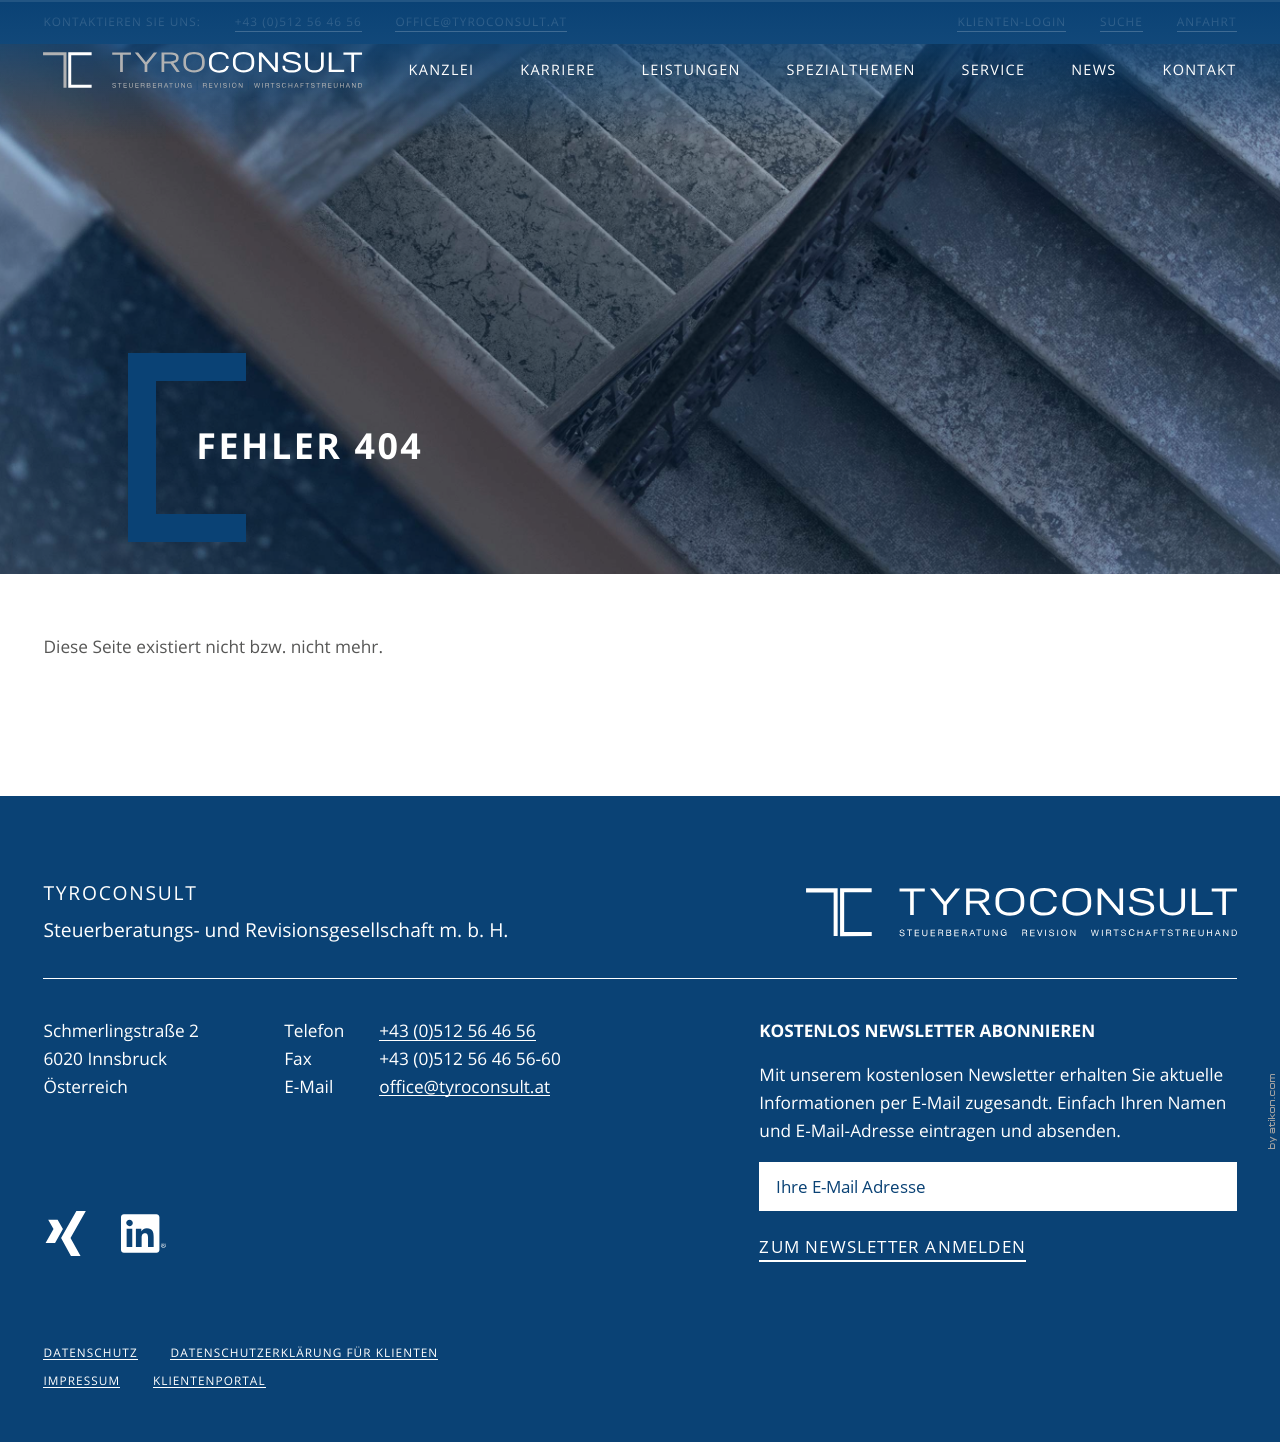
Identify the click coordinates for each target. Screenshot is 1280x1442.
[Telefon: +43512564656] (457, 1032)
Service (994, 112)
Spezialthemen (851, 112)
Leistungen (690, 112)
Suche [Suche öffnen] (1121, 22)
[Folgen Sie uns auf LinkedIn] (143, 1233)
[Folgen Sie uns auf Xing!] (65, 1233)
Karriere (557, 112)
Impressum (81, 1381)
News (1093, 112)
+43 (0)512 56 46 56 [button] (298, 22)
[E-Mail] (997, 1187)
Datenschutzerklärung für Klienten (304, 1353)
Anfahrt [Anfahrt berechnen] (1207, 22)
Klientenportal (209, 1381)
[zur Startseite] (202, 112)
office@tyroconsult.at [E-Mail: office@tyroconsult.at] (481, 22)
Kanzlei (442, 112)
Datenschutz (90, 1353)
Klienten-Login (1011, 22)
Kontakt (1199, 112)
